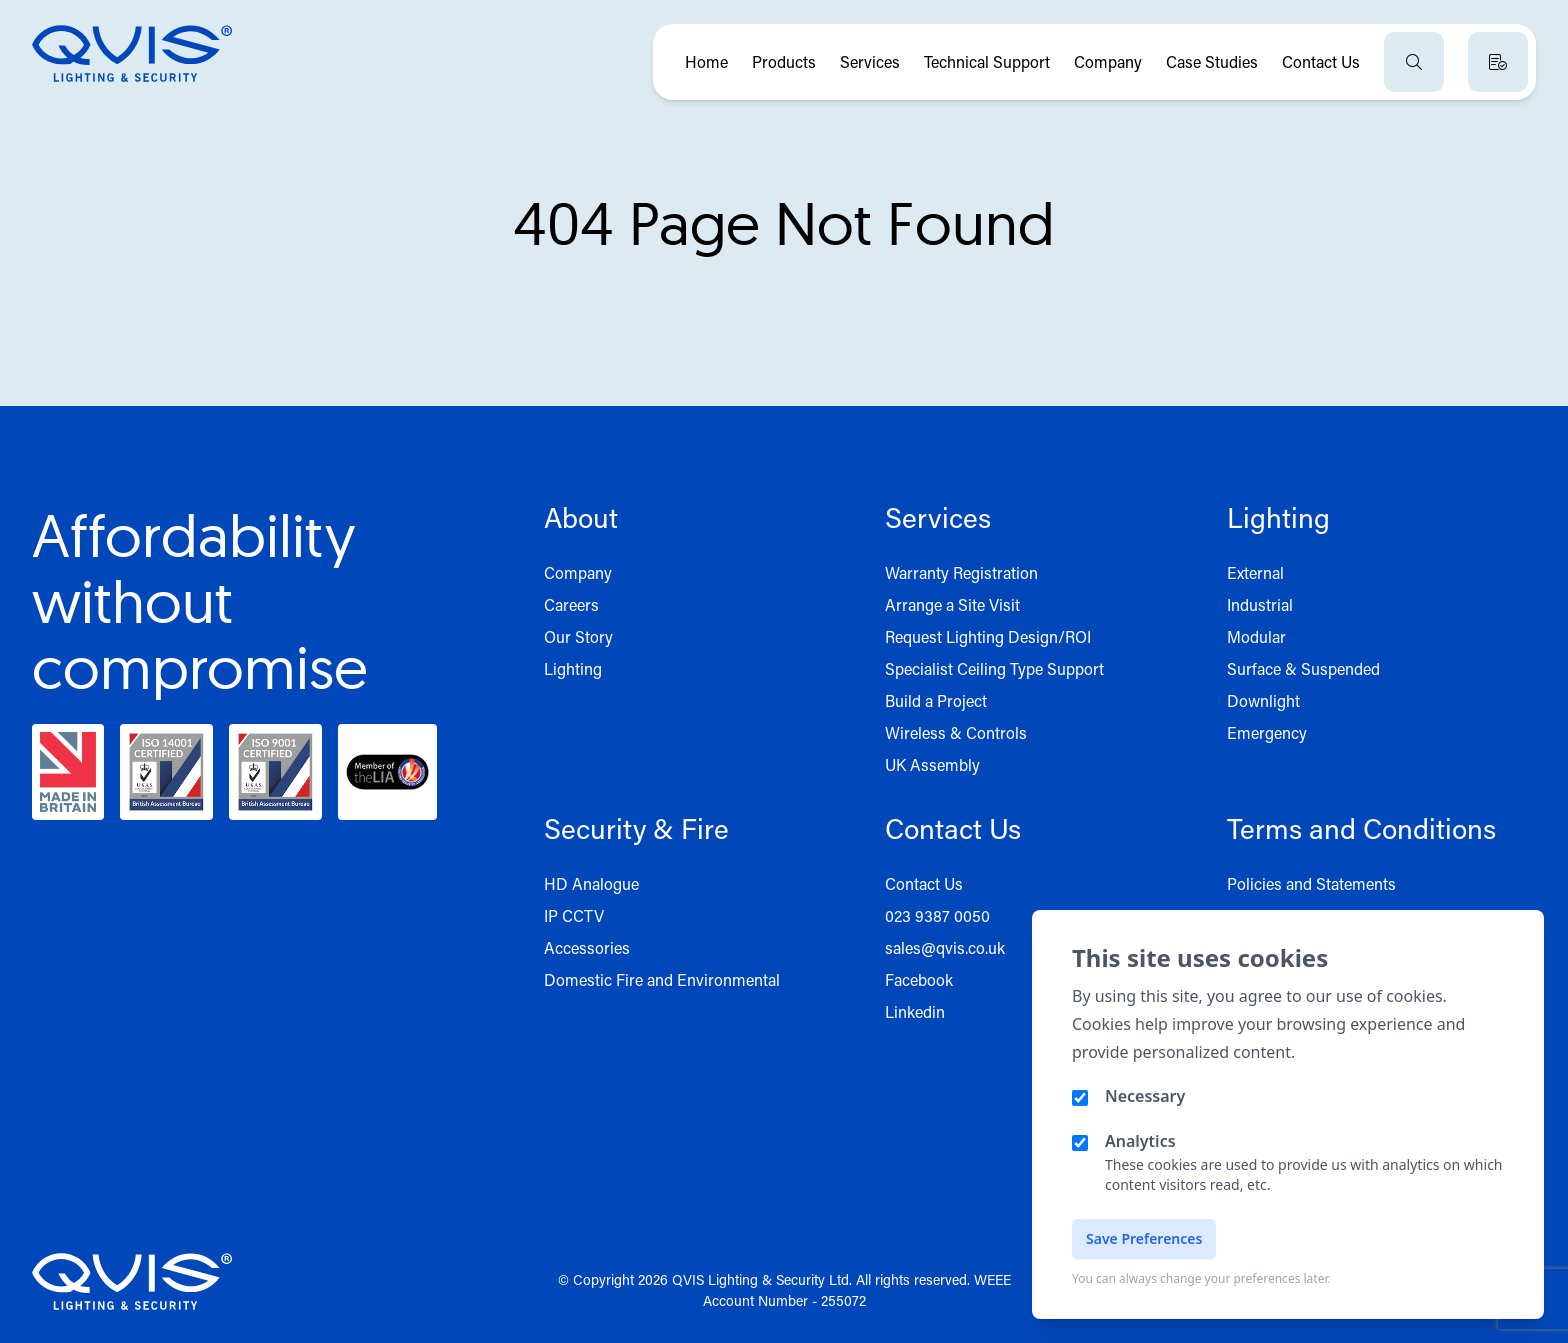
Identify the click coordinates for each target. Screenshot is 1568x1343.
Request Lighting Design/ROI (988, 636)
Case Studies (1212, 61)
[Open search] (1414, 62)
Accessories (587, 947)
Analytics (1140, 1141)
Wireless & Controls (956, 732)
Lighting (573, 668)
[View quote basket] (1498, 62)
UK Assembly (932, 764)
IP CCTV (574, 915)
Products (784, 61)
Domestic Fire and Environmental (662, 979)
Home (706, 61)
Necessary (1145, 1096)
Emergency (1267, 732)
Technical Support (987, 61)
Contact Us (1321, 61)
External (1255, 572)
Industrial (1260, 604)
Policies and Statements (1311, 883)
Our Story (578, 636)
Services (870, 61)
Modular (1256, 636)
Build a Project (936, 700)
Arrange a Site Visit (952, 604)
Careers (571, 604)
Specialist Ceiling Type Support (994, 668)
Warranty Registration (961, 572)
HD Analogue (591, 883)
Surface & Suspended (1303, 668)
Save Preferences (1144, 1238)
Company (1108, 61)
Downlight (1263, 700)
